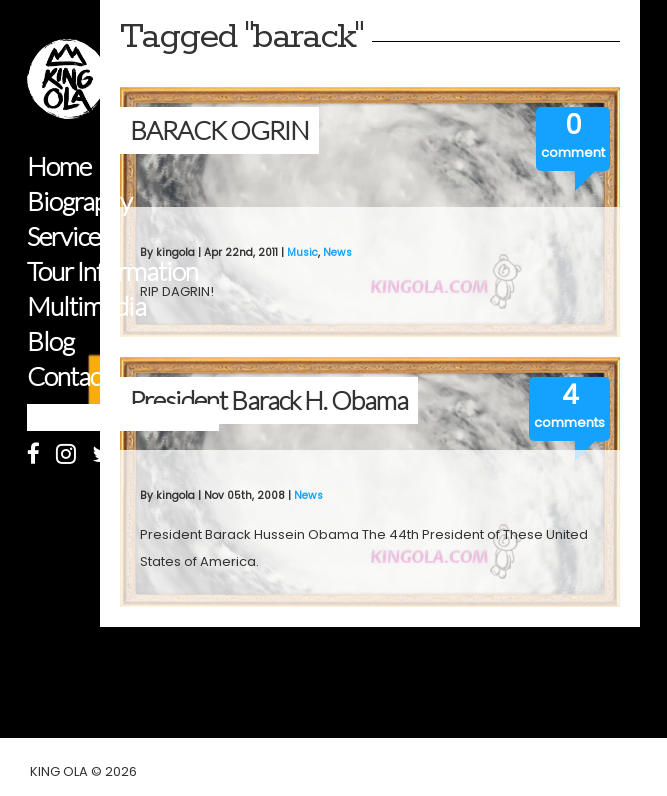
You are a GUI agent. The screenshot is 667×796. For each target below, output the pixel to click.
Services (68, 236)
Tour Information (112, 271)
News (337, 252)
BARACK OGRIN (219, 130)
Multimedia (86, 306)
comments (569, 422)
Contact (67, 376)
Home (59, 166)
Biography (79, 201)
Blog (50, 341)
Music (302, 252)
